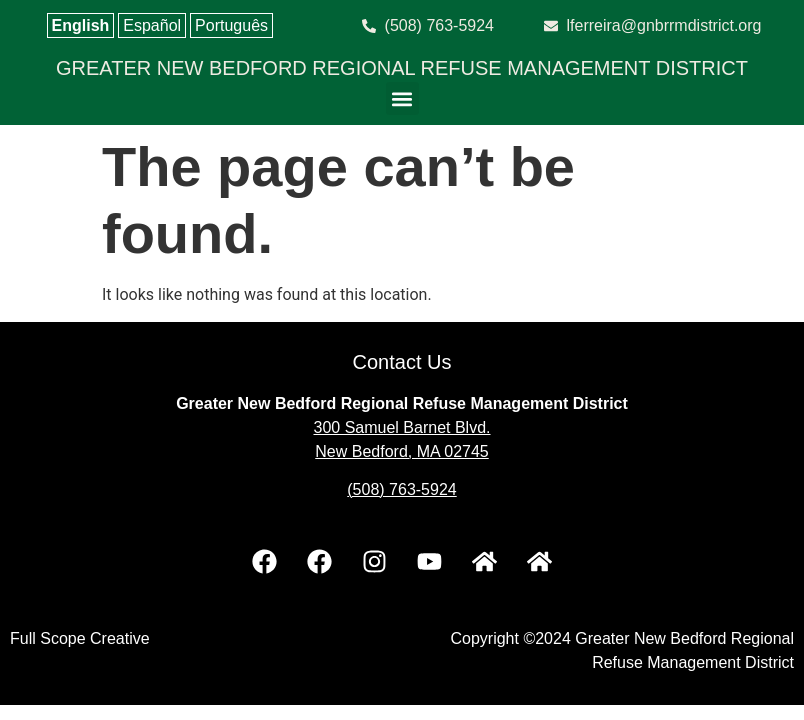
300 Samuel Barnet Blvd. (402, 427)
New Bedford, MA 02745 (401, 451)
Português (231, 25)
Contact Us (402, 362)
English (81, 25)
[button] (402, 98)
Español (152, 25)
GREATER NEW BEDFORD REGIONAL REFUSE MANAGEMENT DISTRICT (402, 68)
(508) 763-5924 (401, 489)
